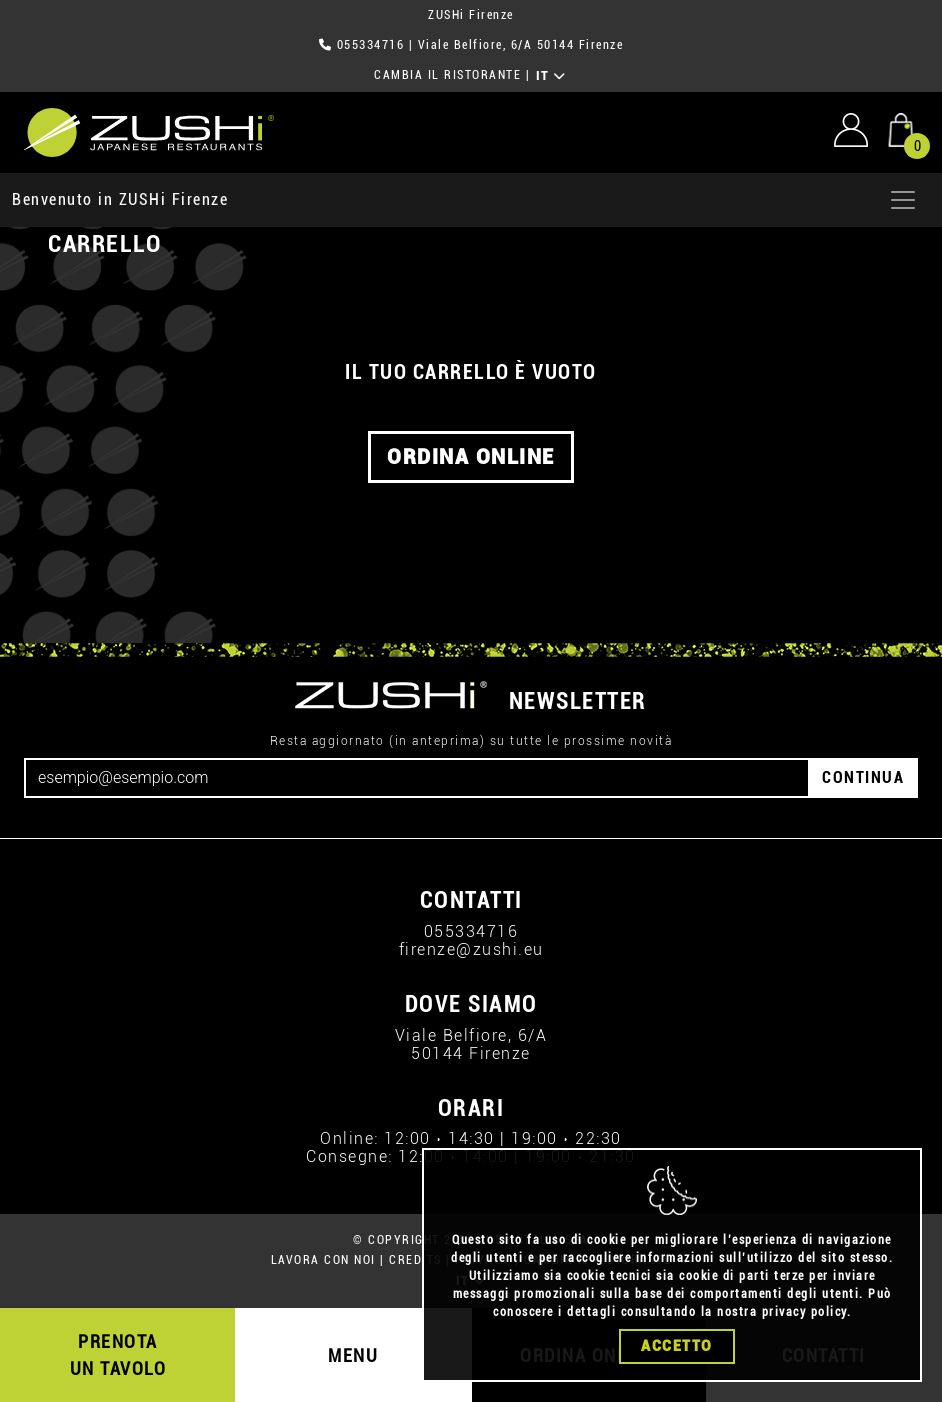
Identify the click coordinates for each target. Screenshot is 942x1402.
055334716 (371, 45)
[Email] (417, 778)
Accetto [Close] (677, 1346)
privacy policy (804, 1312)
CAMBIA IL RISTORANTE (447, 75)
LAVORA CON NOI (323, 1260)
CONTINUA (863, 777)
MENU (353, 1355)
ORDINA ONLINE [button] (471, 457)
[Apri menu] (903, 200)
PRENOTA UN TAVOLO (118, 1355)
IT (551, 76)
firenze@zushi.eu (471, 949)
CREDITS (415, 1260)
